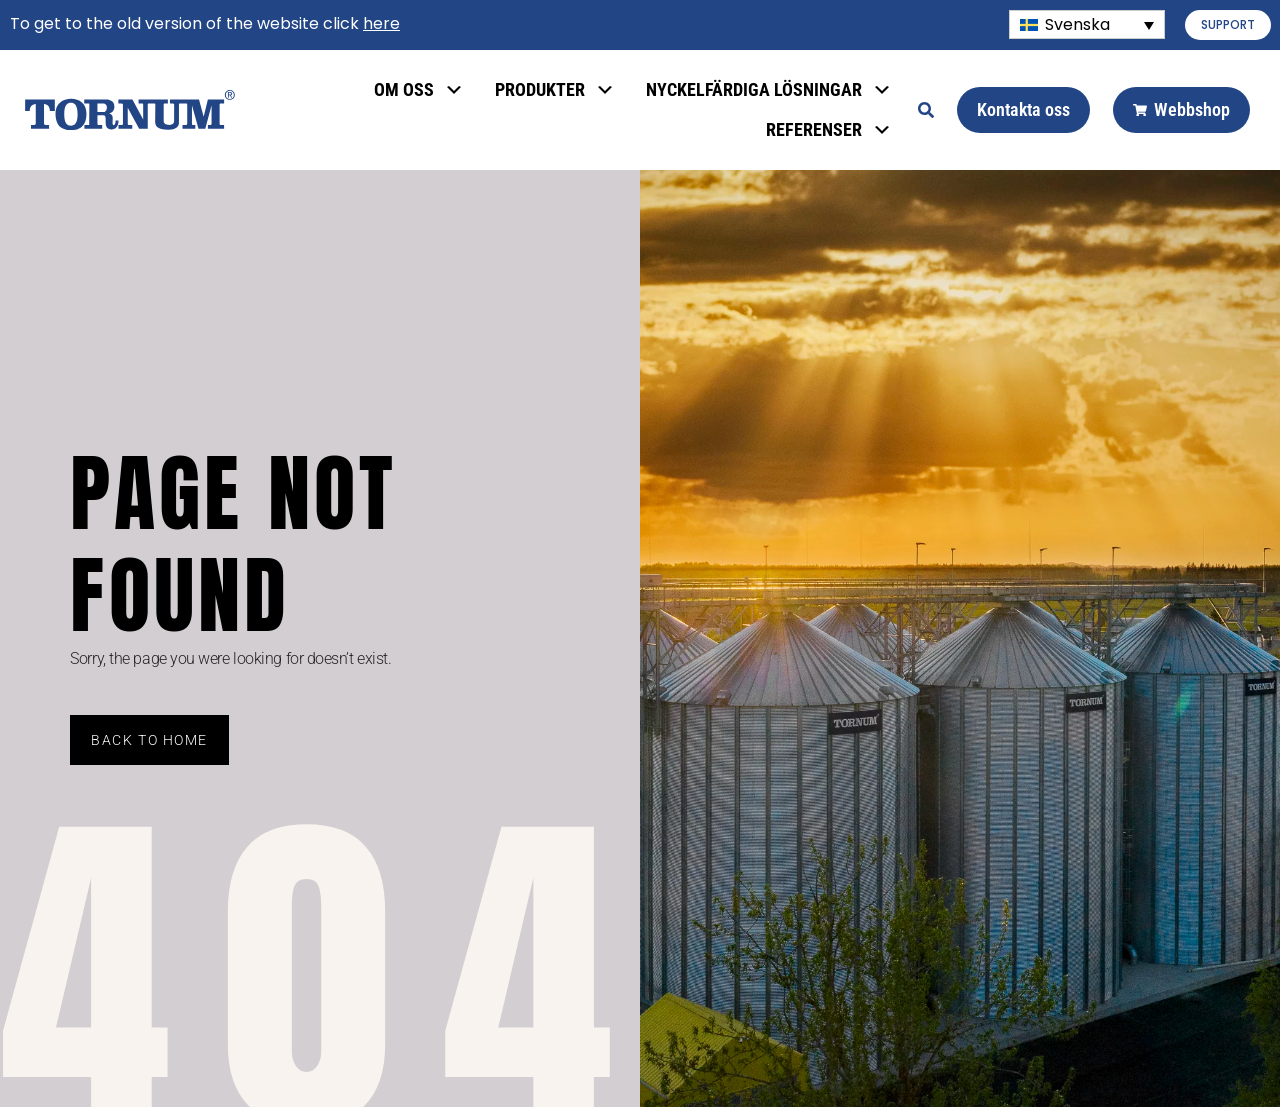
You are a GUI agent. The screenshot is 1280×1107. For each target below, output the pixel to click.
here (381, 23)
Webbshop (1181, 109)
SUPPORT (1228, 24)
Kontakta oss (1023, 109)
